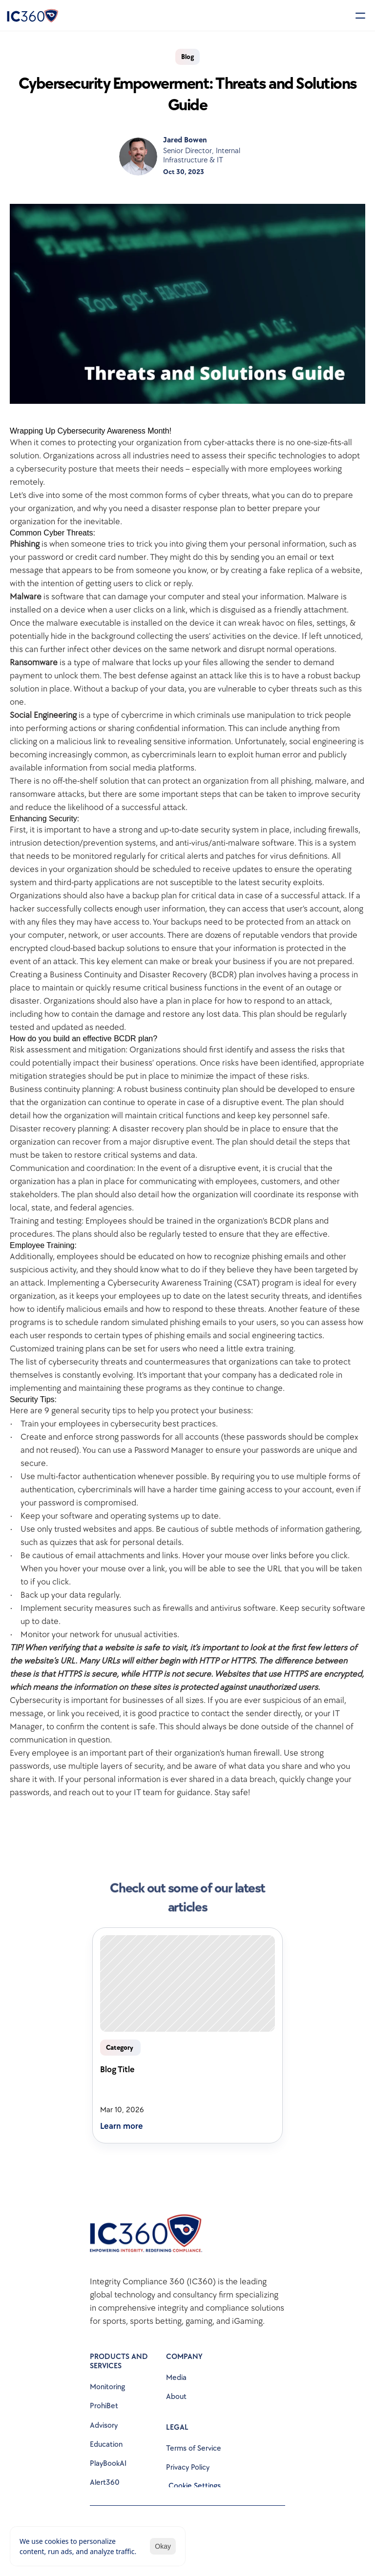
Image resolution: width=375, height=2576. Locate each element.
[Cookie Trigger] (194, 2486)
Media (176, 2377)
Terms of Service (193, 2448)
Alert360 (105, 2482)
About (176, 2396)
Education (106, 2444)
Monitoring (107, 2387)
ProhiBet (104, 2406)
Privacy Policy (187, 2467)
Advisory (104, 2425)
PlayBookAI (108, 2463)
